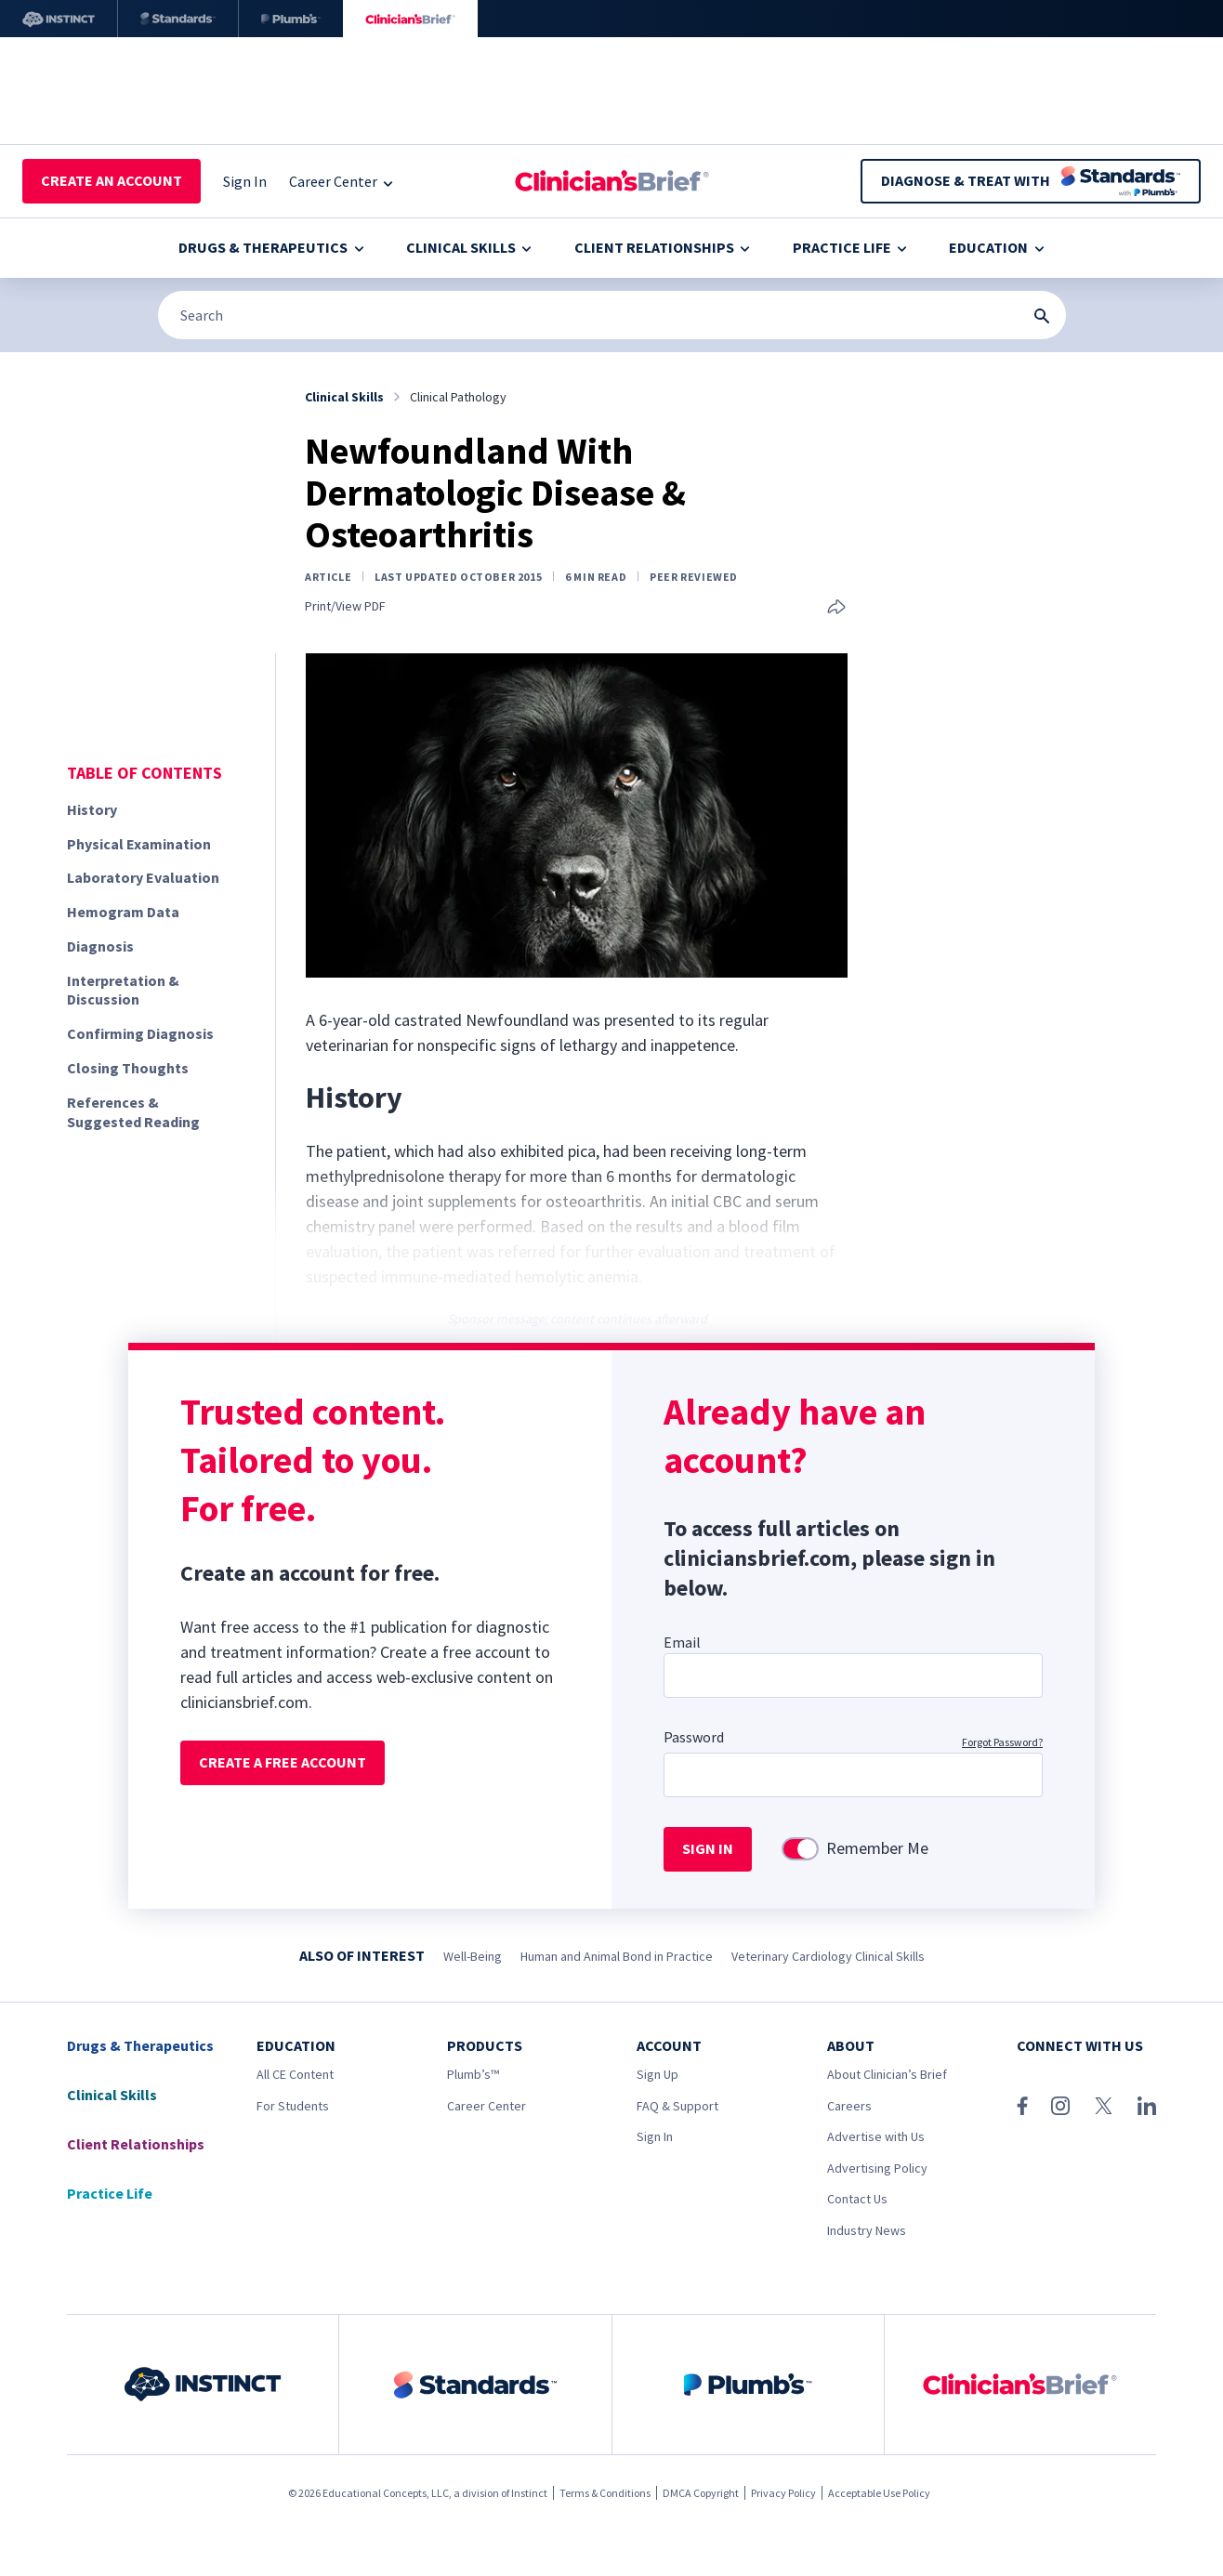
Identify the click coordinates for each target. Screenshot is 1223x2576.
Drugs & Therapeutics (270, 247)
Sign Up (657, 2074)
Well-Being (472, 1956)
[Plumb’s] (291, 18)
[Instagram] (1060, 2105)
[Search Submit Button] (1041, 316)
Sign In (655, 2136)
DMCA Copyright (701, 2493)
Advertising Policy (877, 2168)
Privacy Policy (783, 2493)
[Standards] (178, 18)
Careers (849, 2105)
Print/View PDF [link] (345, 606)
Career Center (486, 2105)
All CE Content (295, 2074)
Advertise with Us (876, 2136)
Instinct (529, 2493)
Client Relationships (662, 247)
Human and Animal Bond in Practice (616, 1956)
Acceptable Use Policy (879, 2493)
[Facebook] (1022, 2105)
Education (996, 247)
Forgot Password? (1002, 1742)
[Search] (612, 315)
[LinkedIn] (1147, 2105)
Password (694, 1737)
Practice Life (850, 247)
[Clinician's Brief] (410, 18)
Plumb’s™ (473, 2074)
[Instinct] (58, 18)
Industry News (866, 2230)
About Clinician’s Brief (887, 2074)
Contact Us (857, 2198)
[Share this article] (836, 608)
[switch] (800, 1848)
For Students (292, 2105)
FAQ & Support (677, 2105)
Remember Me (877, 1848)
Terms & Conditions (605, 2493)
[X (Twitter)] (1103, 2105)
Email (682, 1642)
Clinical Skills (469, 247)
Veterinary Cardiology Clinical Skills (828, 1956)
